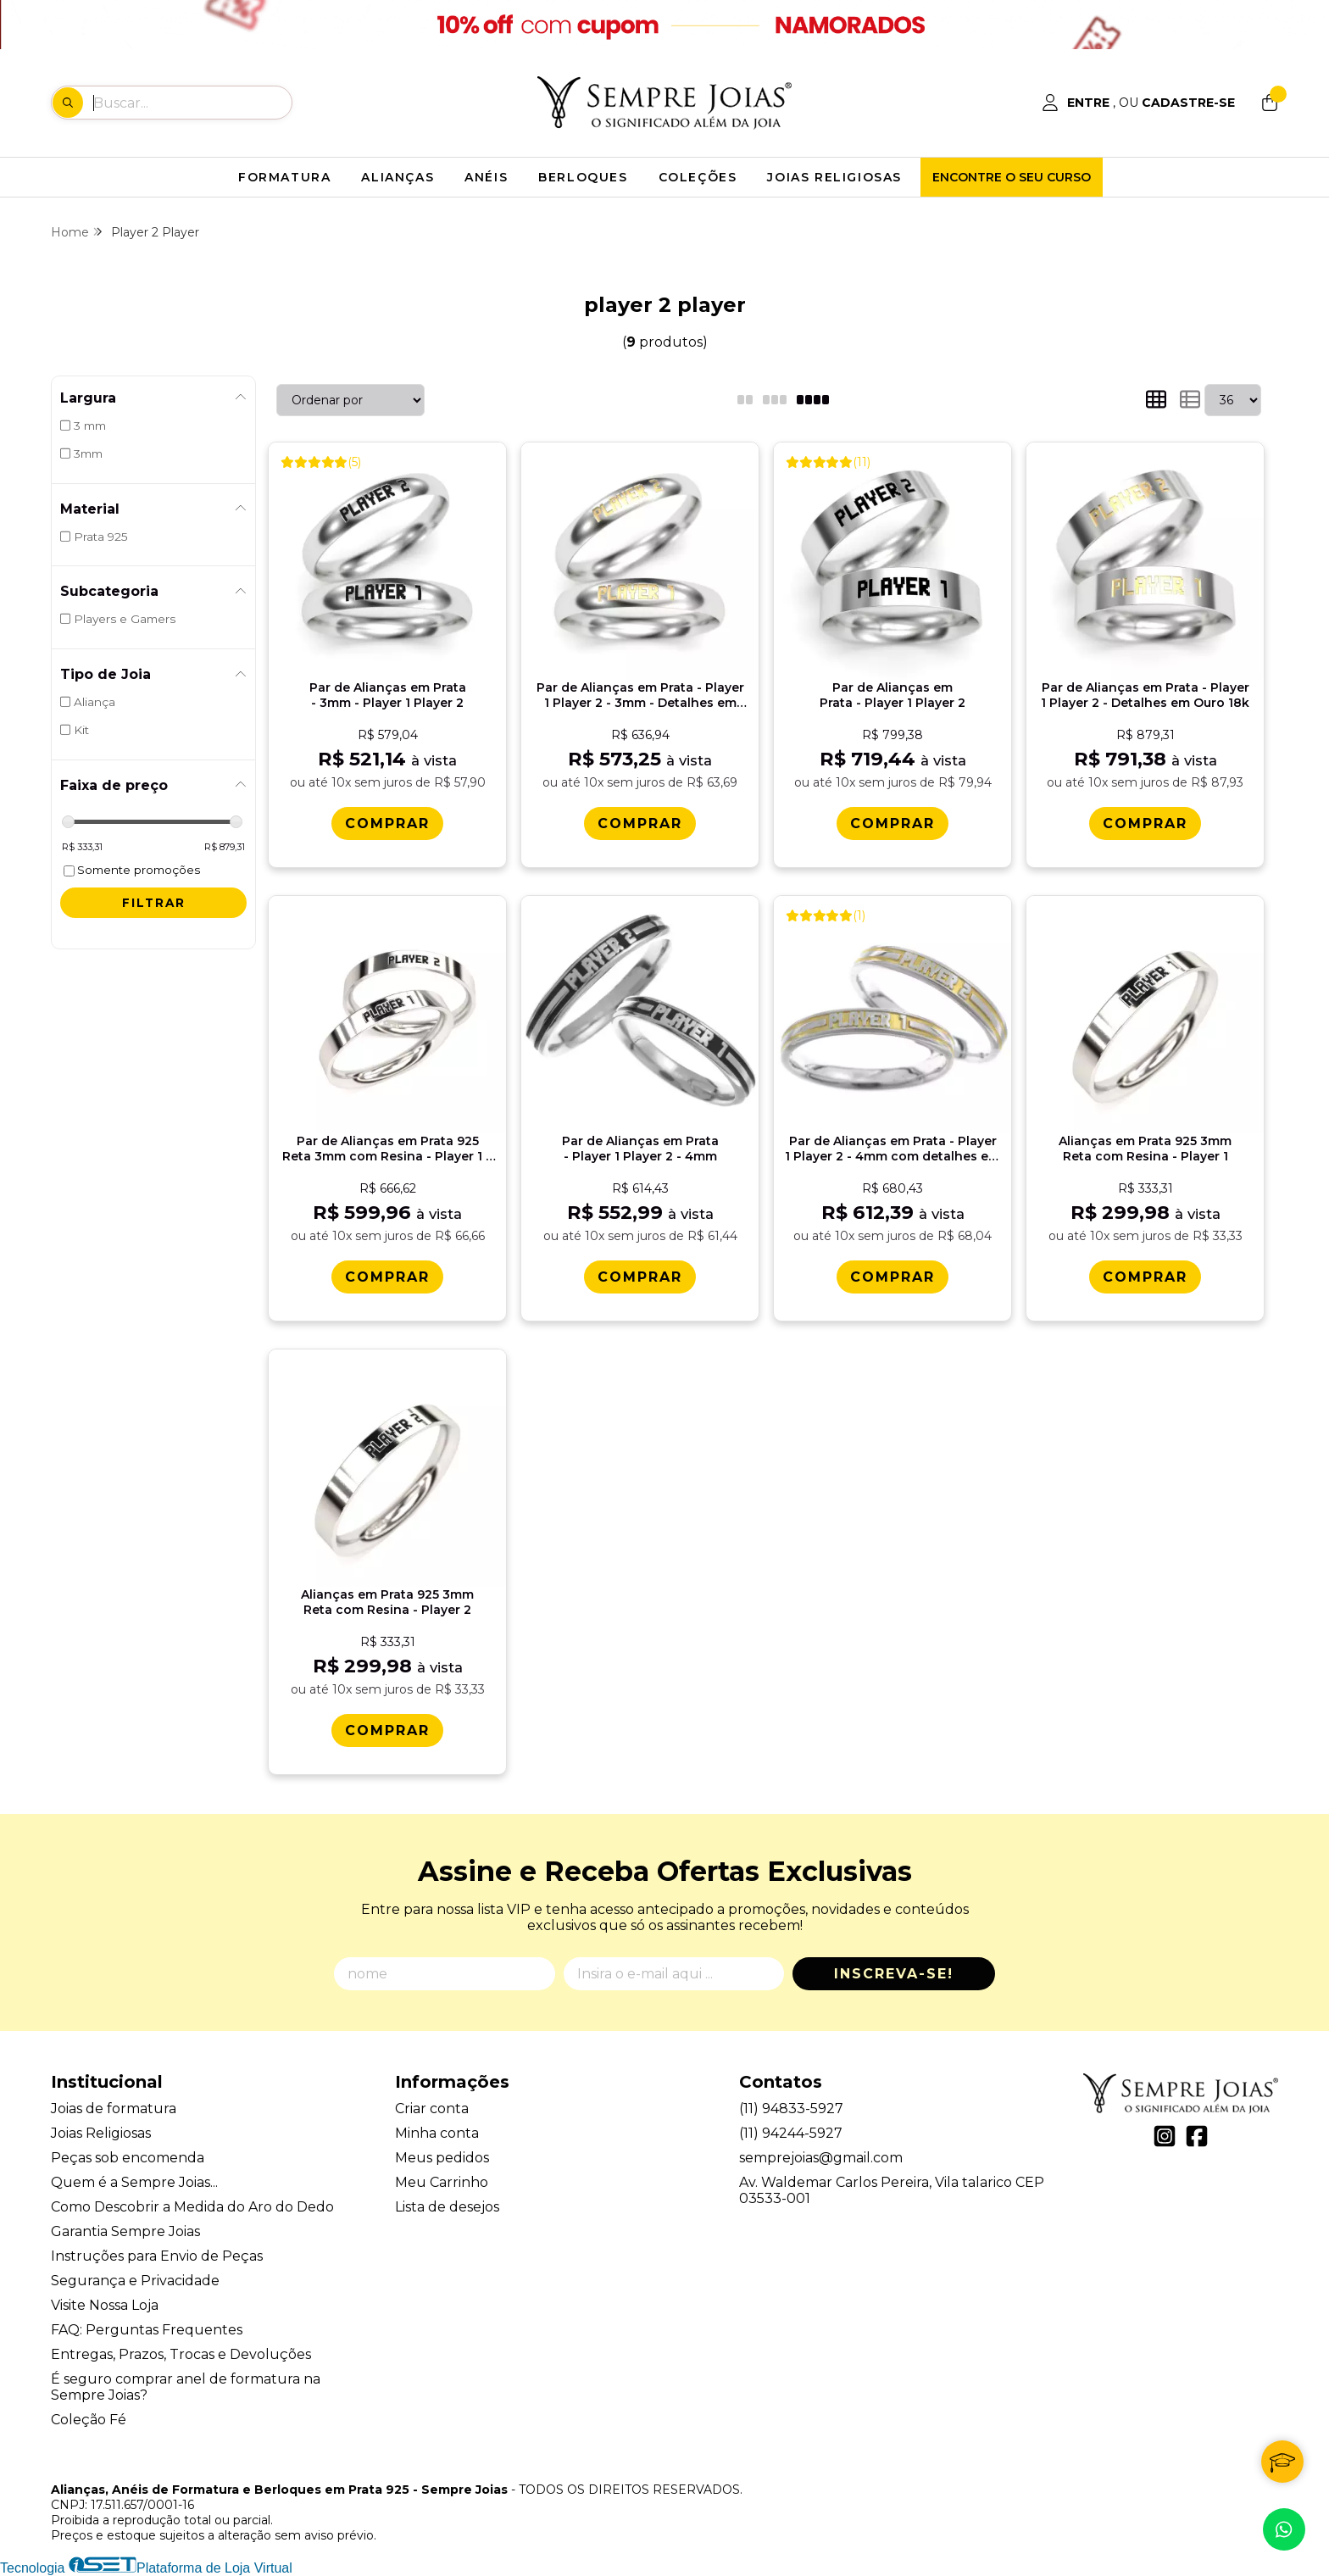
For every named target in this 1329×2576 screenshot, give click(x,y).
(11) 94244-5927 (790, 2133)
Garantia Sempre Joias (125, 2231)
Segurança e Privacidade (135, 2281)
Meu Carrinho (441, 2182)
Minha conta (437, 2133)
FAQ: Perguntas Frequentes (146, 2330)
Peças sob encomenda (127, 2158)
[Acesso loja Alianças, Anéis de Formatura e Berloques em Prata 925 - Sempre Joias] (1138, 102)
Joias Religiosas (101, 2133)
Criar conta (432, 2108)
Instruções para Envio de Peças (157, 2256)
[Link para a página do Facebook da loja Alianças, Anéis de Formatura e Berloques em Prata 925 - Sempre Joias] (1197, 2136)
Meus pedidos (442, 2158)
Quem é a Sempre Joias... (134, 2182)
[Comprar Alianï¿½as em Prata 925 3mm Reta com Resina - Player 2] (387, 1730)
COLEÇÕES (698, 177)
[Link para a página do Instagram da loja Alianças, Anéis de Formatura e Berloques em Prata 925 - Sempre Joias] (1164, 2136)
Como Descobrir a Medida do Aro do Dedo (192, 2207)
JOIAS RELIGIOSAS (834, 177)
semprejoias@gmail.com (821, 2158)
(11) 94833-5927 (791, 2108)
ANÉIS (486, 177)
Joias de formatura (113, 2108)
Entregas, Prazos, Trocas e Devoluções (181, 2354)
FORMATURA (284, 177)
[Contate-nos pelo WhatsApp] (1284, 2529)
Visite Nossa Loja (104, 2305)
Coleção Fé (88, 2420)
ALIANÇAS (397, 177)
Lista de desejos (447, 2207)
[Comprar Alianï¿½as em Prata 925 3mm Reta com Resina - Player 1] (1145, 1277)
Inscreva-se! (894, 1974)
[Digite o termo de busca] (192, 102)
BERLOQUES (582, 177)
